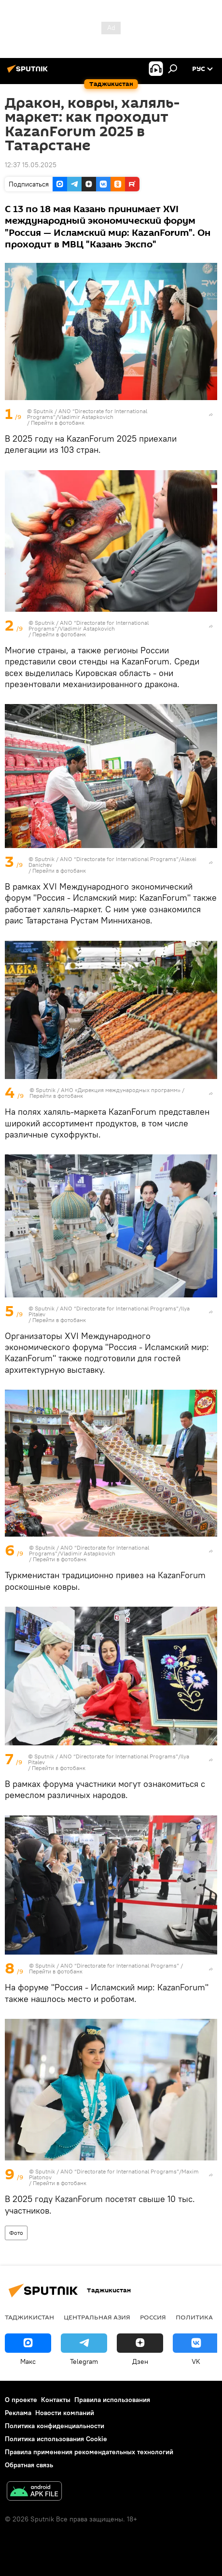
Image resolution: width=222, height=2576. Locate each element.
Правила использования (112, 2399)
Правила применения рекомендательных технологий (89, 2451)
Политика (194, 2317)
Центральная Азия (97, 2317)
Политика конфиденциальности (54, 2425)
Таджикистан (29, 2317)
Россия (153, 2317)
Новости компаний (64, 2412)
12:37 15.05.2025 (30, 164)
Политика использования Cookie (56, 2438)
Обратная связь (29, 2465)
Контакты (55, 2399)
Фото (16, 2232)
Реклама (18, 2412)
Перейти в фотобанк (57, 422)
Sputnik (44, 411)
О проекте (21, 2399)
